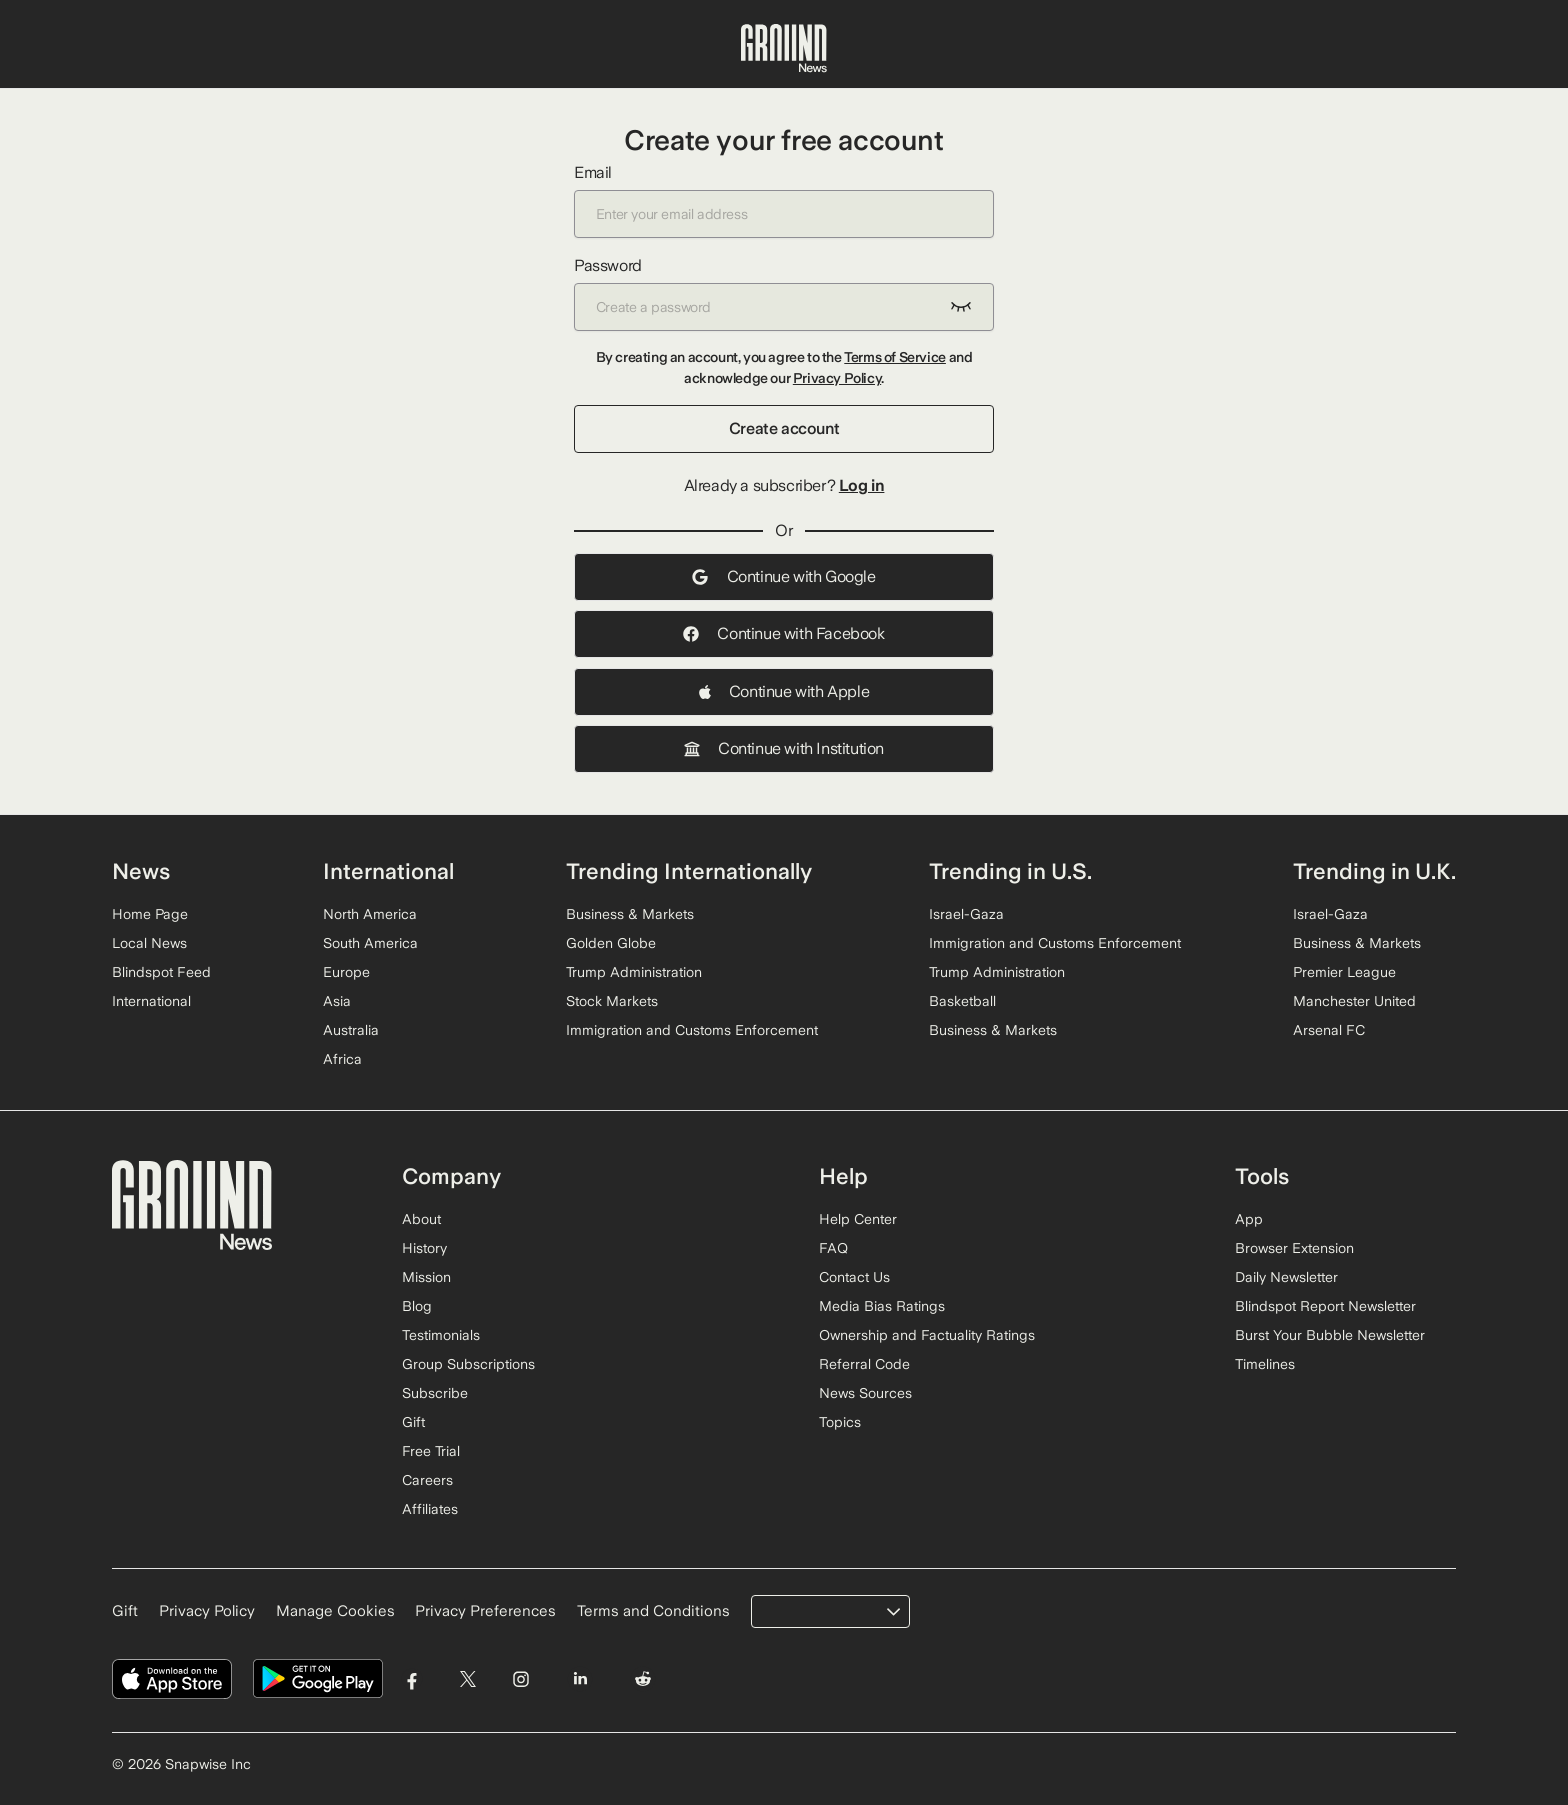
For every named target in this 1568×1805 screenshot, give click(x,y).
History (424, 1248)
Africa (342, 1059)
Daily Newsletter (1286, 1277)
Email (784, 200)
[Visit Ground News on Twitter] (467, 1679)
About (421, 1219)
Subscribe (435, 1393)
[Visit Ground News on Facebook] (412, 1679)
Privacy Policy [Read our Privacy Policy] (207, 1611)
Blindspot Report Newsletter (1325, 1306)
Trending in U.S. (1010, 871)
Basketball (962, 1001)
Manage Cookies (335, 1611)
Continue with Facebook (783, 633)
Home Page (150, 914)
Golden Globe (611, 943)
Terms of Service (895, 357)
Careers (427, 1480)
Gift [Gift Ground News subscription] (125, 1611)
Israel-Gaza (966, 914)
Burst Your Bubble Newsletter (1330, 1335)
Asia (337, 1001)
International (151, 1001)
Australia (351, 1030)
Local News (149, 943)
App (1249, 1219)
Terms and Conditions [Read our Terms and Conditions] (653, 1611)
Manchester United (1354, 1001)
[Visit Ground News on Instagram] (520, 1679)
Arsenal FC (1329, 1030)
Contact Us (854, 1277)
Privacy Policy (837, 378)
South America (370, 943)
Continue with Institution (784, 748)
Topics (840, 1422)
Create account (784, 428)
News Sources (865, 1393)
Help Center (858, 1219)
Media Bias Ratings (882, 1306)
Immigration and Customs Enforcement (692, 1030)
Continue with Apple (784, 691)
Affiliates (430, 1509)
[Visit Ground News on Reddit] (643, 1679)
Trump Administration (634, 972)
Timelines (1265, 1364)
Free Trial (431, 1451)
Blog (417, 1306)
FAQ (833, 1248)
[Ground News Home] (784, 49)
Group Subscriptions (468, 1364)
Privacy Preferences (485, 1611)
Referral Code (864, 1364)
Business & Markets (630, 914)
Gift (413, 1422)
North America (370, 914)
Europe (346, 972)
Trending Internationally (689, 871)
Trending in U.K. (1374, 871)
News (141, 871)
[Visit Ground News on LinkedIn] (579, 1679)
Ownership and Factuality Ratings (927, 1335)
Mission (426, 1277)
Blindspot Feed (161, 972)
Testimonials (441, 1335)
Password (784, 293)
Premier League (1344, 972)
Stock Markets (612, 1001)
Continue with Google (783, 576)
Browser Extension (1294, 1248)
